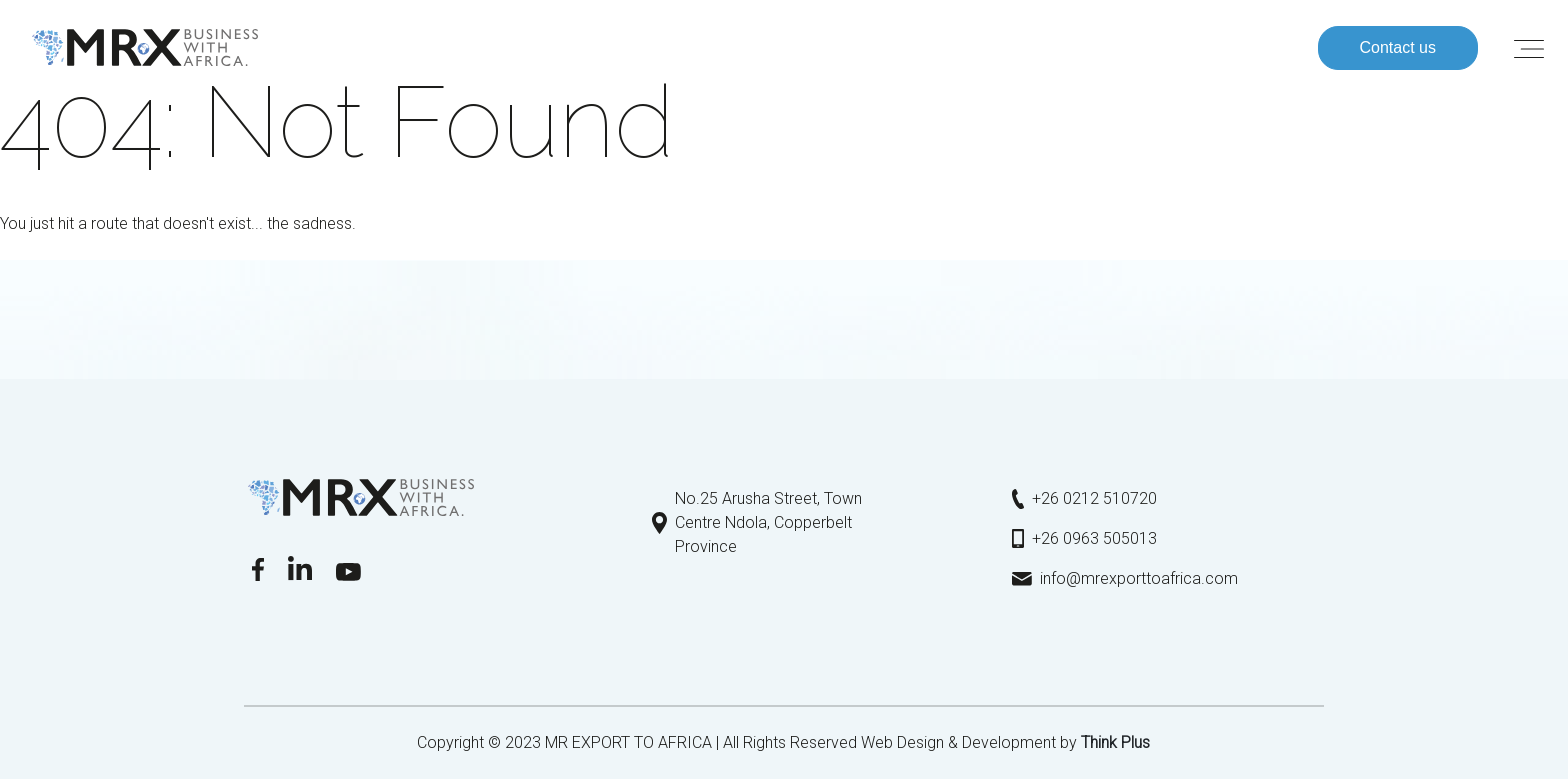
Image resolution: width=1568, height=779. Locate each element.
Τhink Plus (1115, 742)
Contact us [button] (1398, 47)
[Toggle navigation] (1529, 48)
